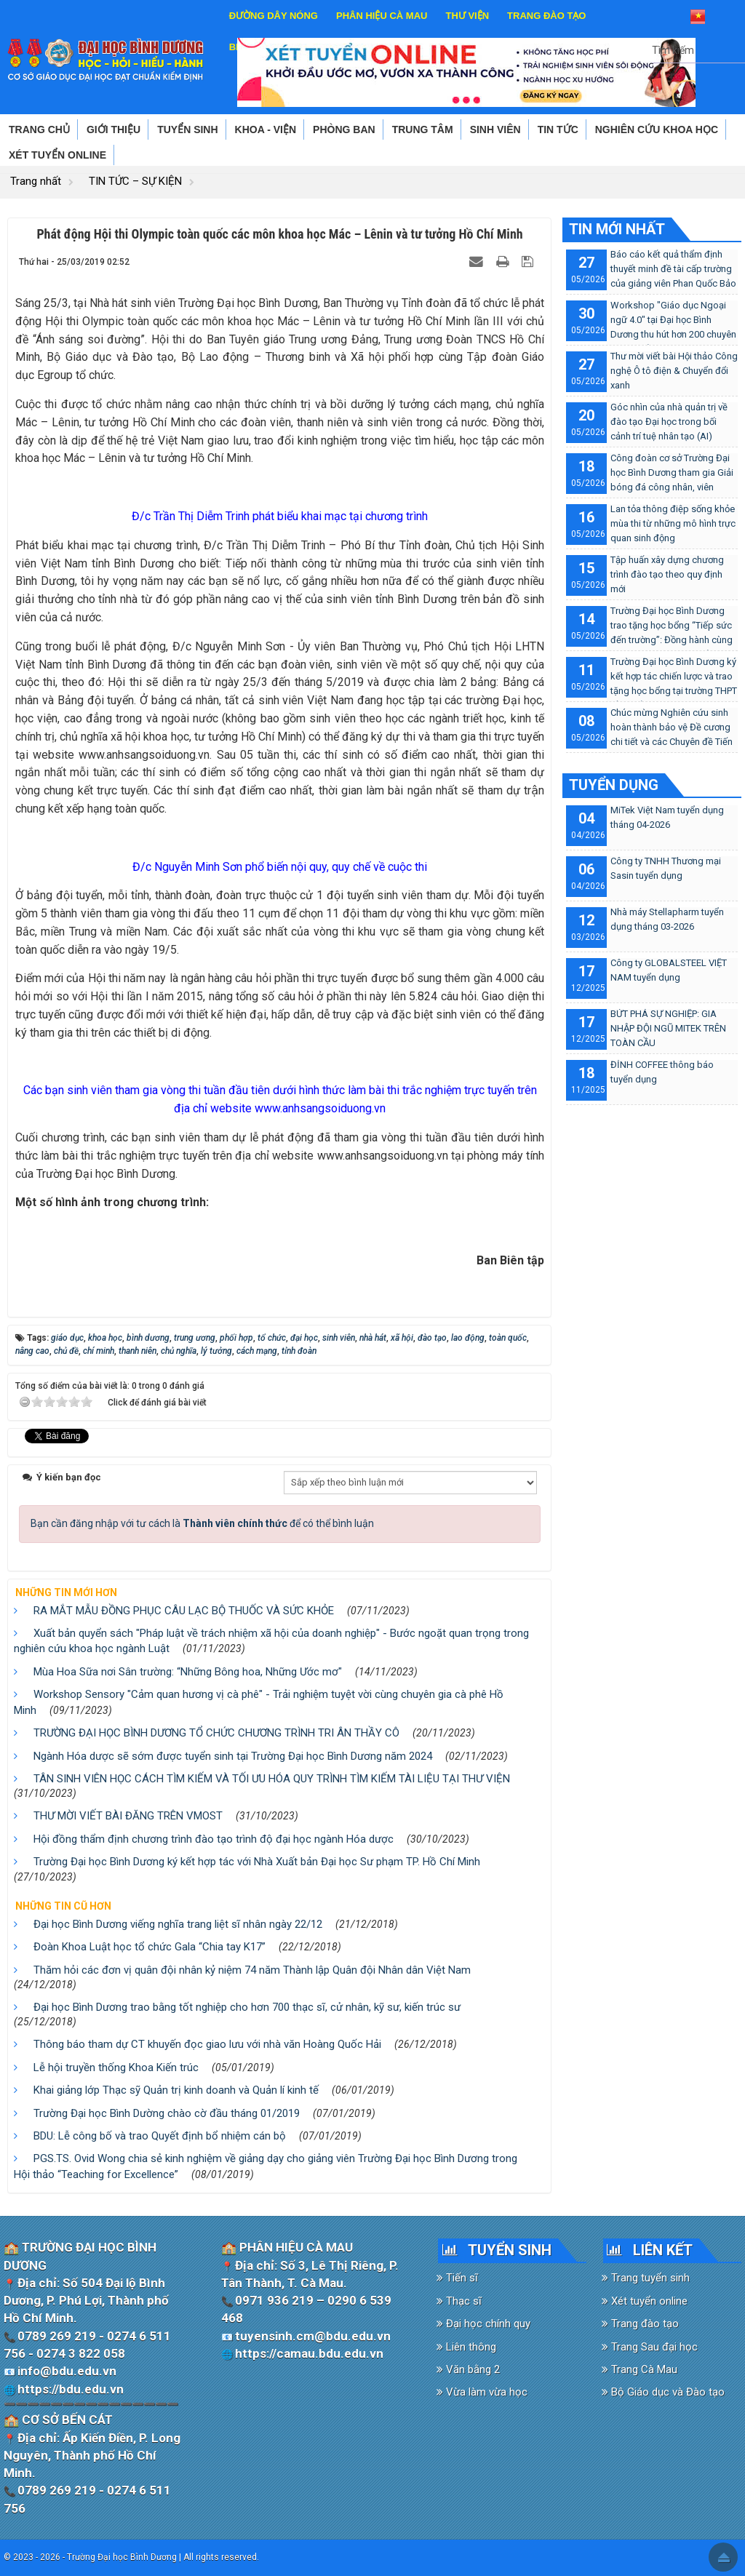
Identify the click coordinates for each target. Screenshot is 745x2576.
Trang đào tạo (640, 2323)
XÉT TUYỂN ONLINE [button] (57, 155)
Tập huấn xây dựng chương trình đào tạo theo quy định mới (667, 574)
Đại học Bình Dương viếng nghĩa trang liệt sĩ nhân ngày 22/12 (177, 1924)
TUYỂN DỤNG (613, 785)
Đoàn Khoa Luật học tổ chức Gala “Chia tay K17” (149, 1946)
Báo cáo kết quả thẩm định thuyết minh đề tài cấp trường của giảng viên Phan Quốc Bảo (673, 269)
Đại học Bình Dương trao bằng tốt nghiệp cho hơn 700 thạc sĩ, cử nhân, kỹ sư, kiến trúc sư (247, 2007)
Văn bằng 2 (468, 2369)
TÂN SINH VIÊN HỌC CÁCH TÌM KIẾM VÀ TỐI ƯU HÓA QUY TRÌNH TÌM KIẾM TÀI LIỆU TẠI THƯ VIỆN (271, 1778)
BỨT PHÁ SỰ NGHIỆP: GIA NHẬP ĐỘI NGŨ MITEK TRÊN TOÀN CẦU (668, 1028)
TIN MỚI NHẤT (617, 229)
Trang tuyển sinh (646, 2277)
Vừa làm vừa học (482, 2391)
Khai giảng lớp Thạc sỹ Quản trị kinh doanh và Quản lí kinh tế (176, 2090)
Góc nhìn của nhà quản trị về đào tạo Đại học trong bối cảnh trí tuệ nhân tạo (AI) (669, 422)
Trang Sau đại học (650, 2346)
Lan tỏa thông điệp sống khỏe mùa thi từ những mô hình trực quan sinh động (673, 523)
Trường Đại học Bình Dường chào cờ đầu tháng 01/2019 (166, 2113)
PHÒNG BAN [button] (344, 129)
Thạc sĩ (459, 2301)
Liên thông (466, 2346)
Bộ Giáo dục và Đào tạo (663, 2391)
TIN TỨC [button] (558, 129)
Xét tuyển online (645, 2301)
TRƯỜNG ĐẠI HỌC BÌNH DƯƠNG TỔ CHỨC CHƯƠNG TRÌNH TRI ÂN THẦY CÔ (216, 1732)
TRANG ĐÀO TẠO (546, 15)
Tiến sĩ (457, 2277)
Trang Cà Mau (639, 2369)
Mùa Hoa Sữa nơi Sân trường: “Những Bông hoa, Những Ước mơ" (187, 1671)
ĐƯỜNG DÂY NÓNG (273, 15)
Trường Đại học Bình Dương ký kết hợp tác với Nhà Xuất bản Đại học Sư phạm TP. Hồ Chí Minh (256, 1861)
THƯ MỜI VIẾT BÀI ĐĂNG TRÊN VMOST (128, 1815)
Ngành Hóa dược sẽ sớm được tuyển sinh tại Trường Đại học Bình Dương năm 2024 (232, 1756)
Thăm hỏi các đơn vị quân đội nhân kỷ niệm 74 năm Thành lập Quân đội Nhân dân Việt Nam (252, 1970)
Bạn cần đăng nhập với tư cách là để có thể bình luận (202, 1523)
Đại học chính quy (483, 2323)
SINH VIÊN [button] (495, 129)
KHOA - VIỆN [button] (265, 129)
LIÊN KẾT (663, 2250)
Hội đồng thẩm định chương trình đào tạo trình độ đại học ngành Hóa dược (213, 1839)
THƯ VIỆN (467, 15)
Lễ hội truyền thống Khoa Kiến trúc (116, 2067)
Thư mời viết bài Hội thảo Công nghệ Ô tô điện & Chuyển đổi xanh (674, 371)
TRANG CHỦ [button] (39, 129)
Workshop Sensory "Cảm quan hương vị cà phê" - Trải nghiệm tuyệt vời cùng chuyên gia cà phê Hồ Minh (258, 1702)
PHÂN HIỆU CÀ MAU (381, 15)
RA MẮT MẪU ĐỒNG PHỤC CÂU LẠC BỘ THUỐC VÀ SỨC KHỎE (183, 1610)
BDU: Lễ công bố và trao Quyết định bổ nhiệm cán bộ (159, 2135)
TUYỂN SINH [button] (187, 129)
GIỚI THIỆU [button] (113, 129)
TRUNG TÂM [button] (422, 129)
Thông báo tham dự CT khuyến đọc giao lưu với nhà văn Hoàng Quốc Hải (207, 2044)
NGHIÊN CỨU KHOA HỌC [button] (656, 129)
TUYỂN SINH (509, 2250)
